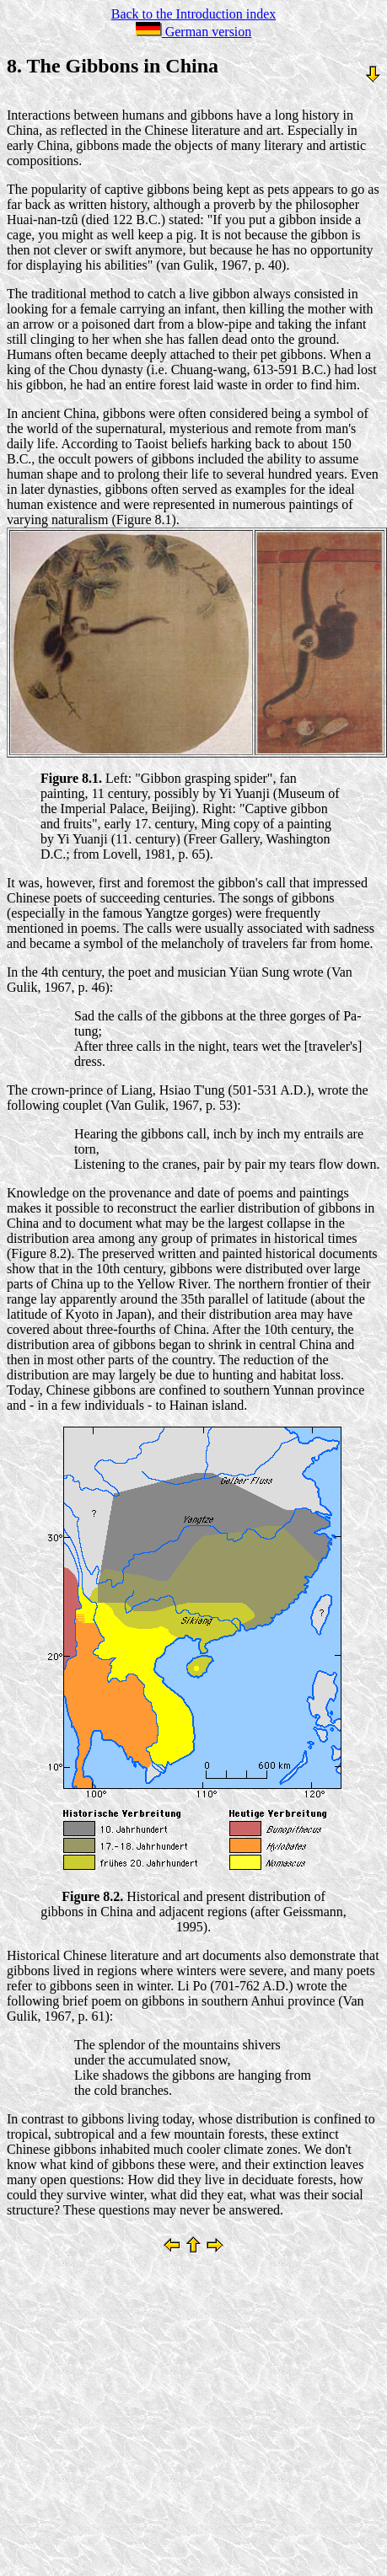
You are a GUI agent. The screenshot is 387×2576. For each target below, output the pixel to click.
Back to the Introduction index (194, 14)
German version (194, 31)
